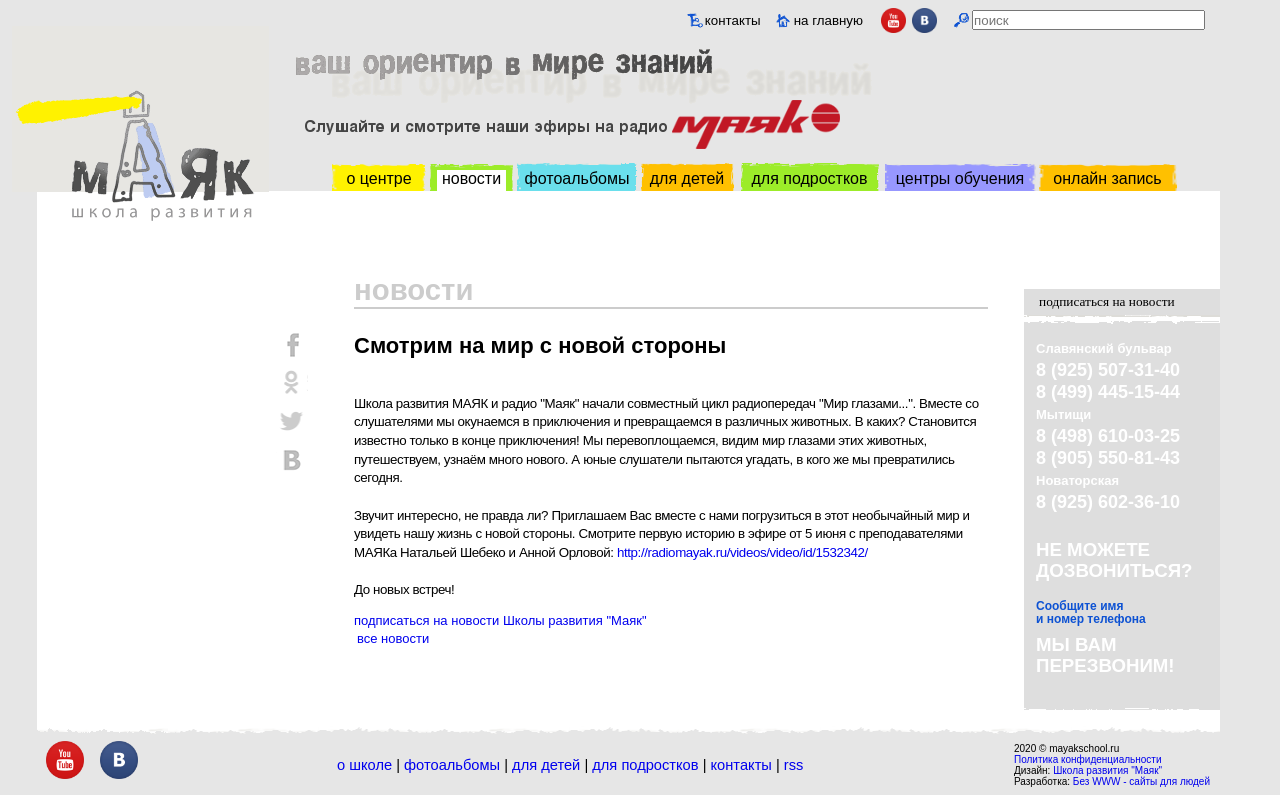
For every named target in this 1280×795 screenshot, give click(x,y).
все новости (393, 638)
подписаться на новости (1107, 301)
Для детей (546, 765)
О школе (364, 765)
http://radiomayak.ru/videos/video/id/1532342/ (742, 552)
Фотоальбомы (452, 765)
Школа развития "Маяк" (1107, 770)
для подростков (809, 178)
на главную (828, 20)
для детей (687, 178)
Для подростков (645, 765)
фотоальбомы (577, 178)
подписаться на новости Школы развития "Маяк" (500, 620)
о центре (378, 178)
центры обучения (960, 178)
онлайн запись (1107, 178)
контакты (733, 20)
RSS (794, 765)
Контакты (741, 765)
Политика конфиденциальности (1088, 759)
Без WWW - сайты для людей (1141, 781)
